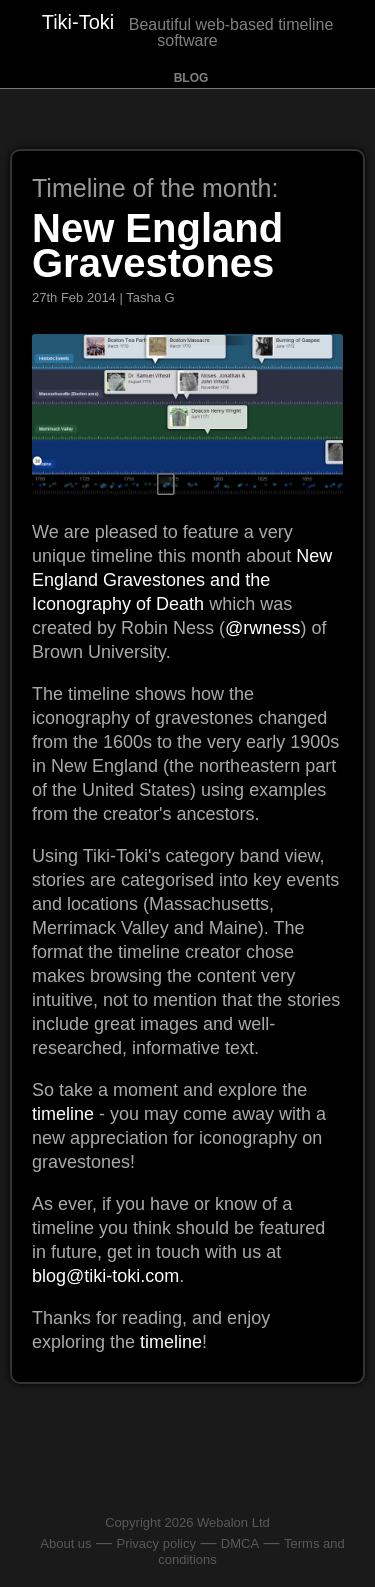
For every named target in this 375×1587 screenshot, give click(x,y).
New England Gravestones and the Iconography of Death (182, 580)
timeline (63, 1114)
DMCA (240, 1543)
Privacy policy (155, 1543)
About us (65, 1543)
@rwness (262, 628)
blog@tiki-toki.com (105, 1276)
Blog (191, 78)
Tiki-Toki (78, 22)
